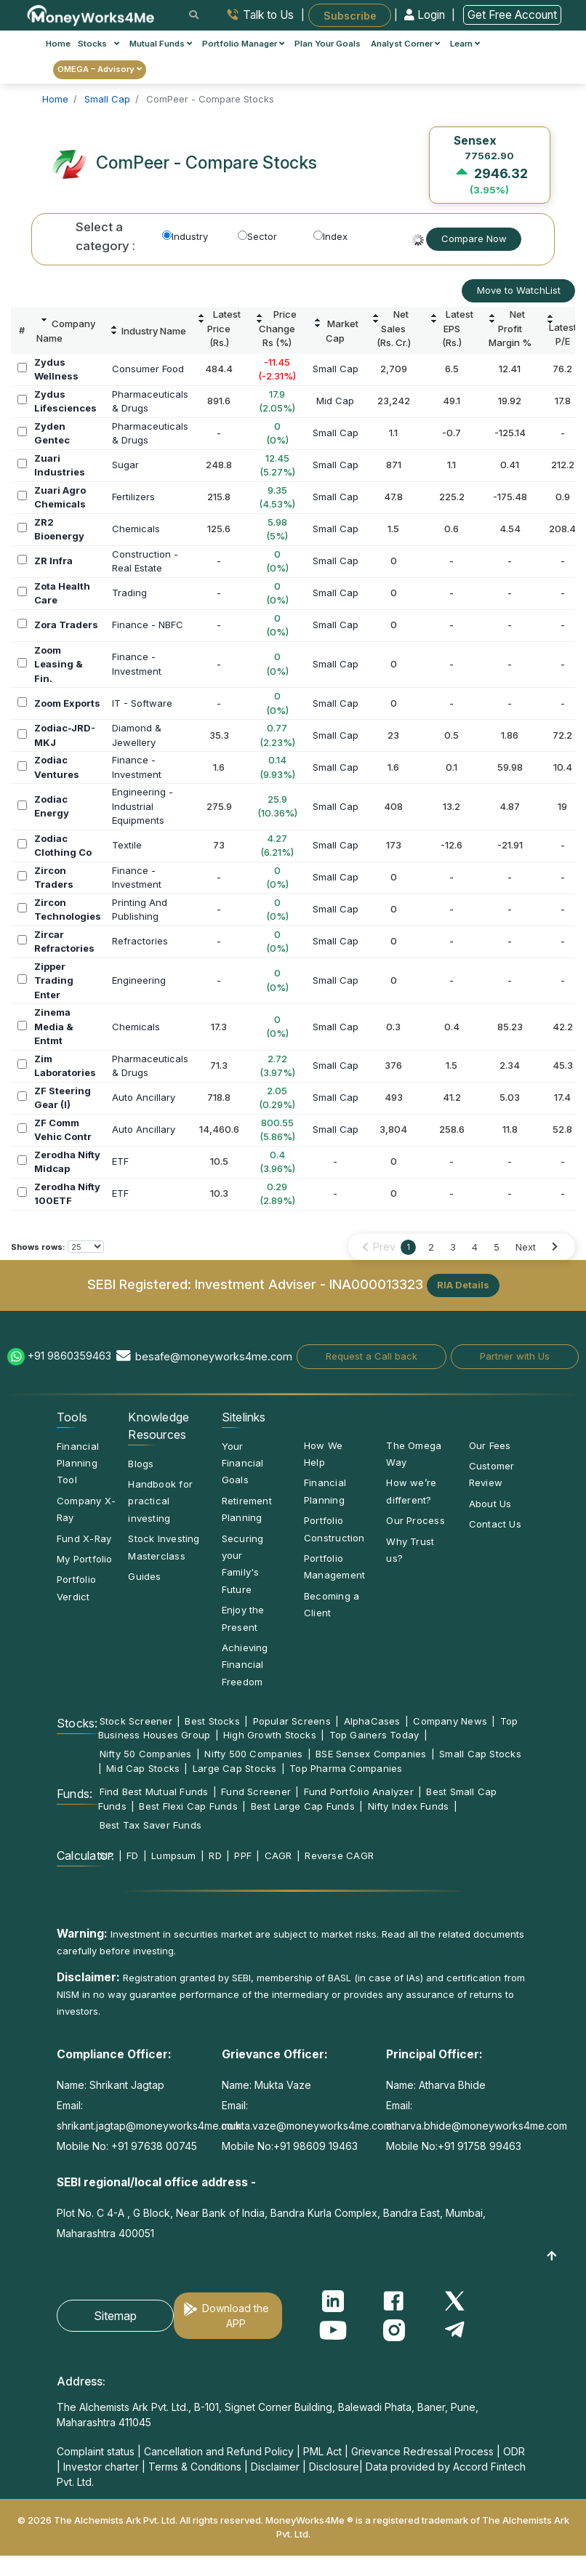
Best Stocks (212, 1721)
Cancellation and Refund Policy (219, 2451)
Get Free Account (512, 15)
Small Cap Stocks (480, 1754)
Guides (144, 1576)
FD (132, 1855)
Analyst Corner (405, 44)
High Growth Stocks (269, 1735)
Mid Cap (335, 400)
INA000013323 (376, 1284)
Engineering (139, 980)
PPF (243, 1855)
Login (426, 15)
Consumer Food (148, 368)
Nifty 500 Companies (253, 1754)
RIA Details (463, 1285)
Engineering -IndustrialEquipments (142, 806)
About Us (490, 1503)
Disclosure (334, 2466)
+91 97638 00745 (152, 2146)
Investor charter (101, 2466)
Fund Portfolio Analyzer (359, 1791)
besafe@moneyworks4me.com (213, 1356)
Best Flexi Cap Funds (188, 1806)
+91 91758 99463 (479, 2146)
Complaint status (96, 2451)
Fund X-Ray (84, 1538)
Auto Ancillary (143, 1097)
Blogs (140, 1463)
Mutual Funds (160, 44)
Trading (129, 592)
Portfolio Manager (243, 44)
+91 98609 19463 (315, 2146)
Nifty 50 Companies (146, 1754)
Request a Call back (371, 1356)
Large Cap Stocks (235, 1768)
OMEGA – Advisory (99, 69)
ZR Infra (53, 560)
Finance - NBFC (147, 624)
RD (215, 1855)
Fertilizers (133, 496)
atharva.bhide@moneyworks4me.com (476, 2125)
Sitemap (115, 2315)
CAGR (278, 1855)
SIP (107, 1855)
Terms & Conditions (194, 2466)
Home (58, 44)
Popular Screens (292, 1721)
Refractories (140, 941)
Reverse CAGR (339, 1855)
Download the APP (235, 2316)
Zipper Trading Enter (53, 980)
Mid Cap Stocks (143, 1768)
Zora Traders (66, 624)
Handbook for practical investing (160, 1501)
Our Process (415, 1520)
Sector (257, 236)
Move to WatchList (519, 290)
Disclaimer (275, 2466)
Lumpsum (173, 1855)
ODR (514, 2451)
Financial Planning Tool (78, 1463)
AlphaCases (372, 1721)
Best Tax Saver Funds (150, 1825)
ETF (120, 1161)
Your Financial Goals (243, 1463)
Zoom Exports (67, 703)
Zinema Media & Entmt (53, 1026)
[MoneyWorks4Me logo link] (91, 14)
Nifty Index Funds (408, 1806)
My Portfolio (85, 1559)
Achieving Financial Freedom (245, 1665)
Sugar (125, 464)
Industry (185, 236)
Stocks (98, 44)
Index (330, 236)
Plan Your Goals (327, 44)
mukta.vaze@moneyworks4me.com (307, 2125)
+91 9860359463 (69, 1355)
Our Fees (490, 1445)
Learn (465, 44)
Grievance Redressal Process (422, 2451)
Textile (127, 845)
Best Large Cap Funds (303, 1806)
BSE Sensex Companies (371, 1754)
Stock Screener (136, 1721)
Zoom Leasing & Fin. (58, 664)
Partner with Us (515, 1356)
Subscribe (350, 15)
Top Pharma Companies (345, 1768)
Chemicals (136, 528)
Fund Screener (256, 1791)
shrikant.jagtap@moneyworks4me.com (149, 2125)
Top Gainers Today (374, 1735)
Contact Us (495, 1524)
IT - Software (142, 703)
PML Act (322, 2451)
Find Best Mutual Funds (154, 1791)
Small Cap (335, 368)
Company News (450, 1721)
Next (525, 1247)
